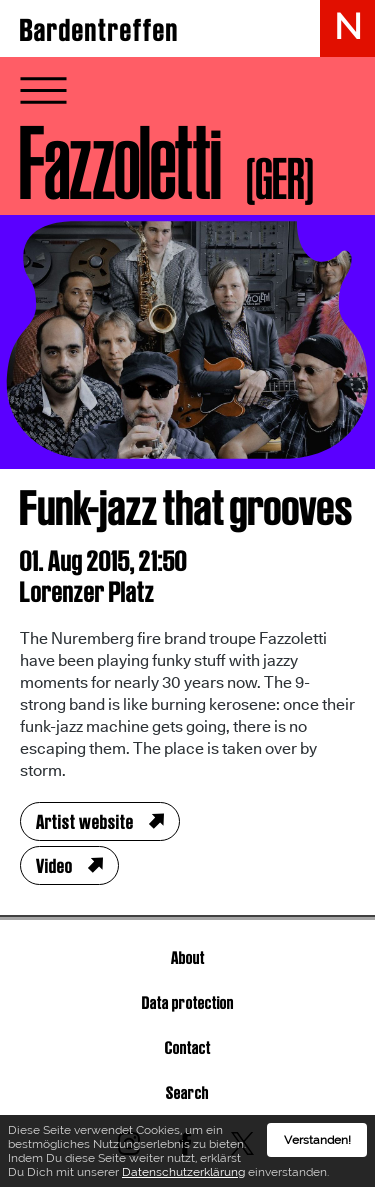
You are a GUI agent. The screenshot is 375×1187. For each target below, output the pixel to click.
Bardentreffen (99, 30)
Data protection (188, 1002)
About (188, 957)
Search (187, 1092)
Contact (188, 1047)
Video (54, 866)
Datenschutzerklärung (183, 1172)
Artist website (85, 822)
